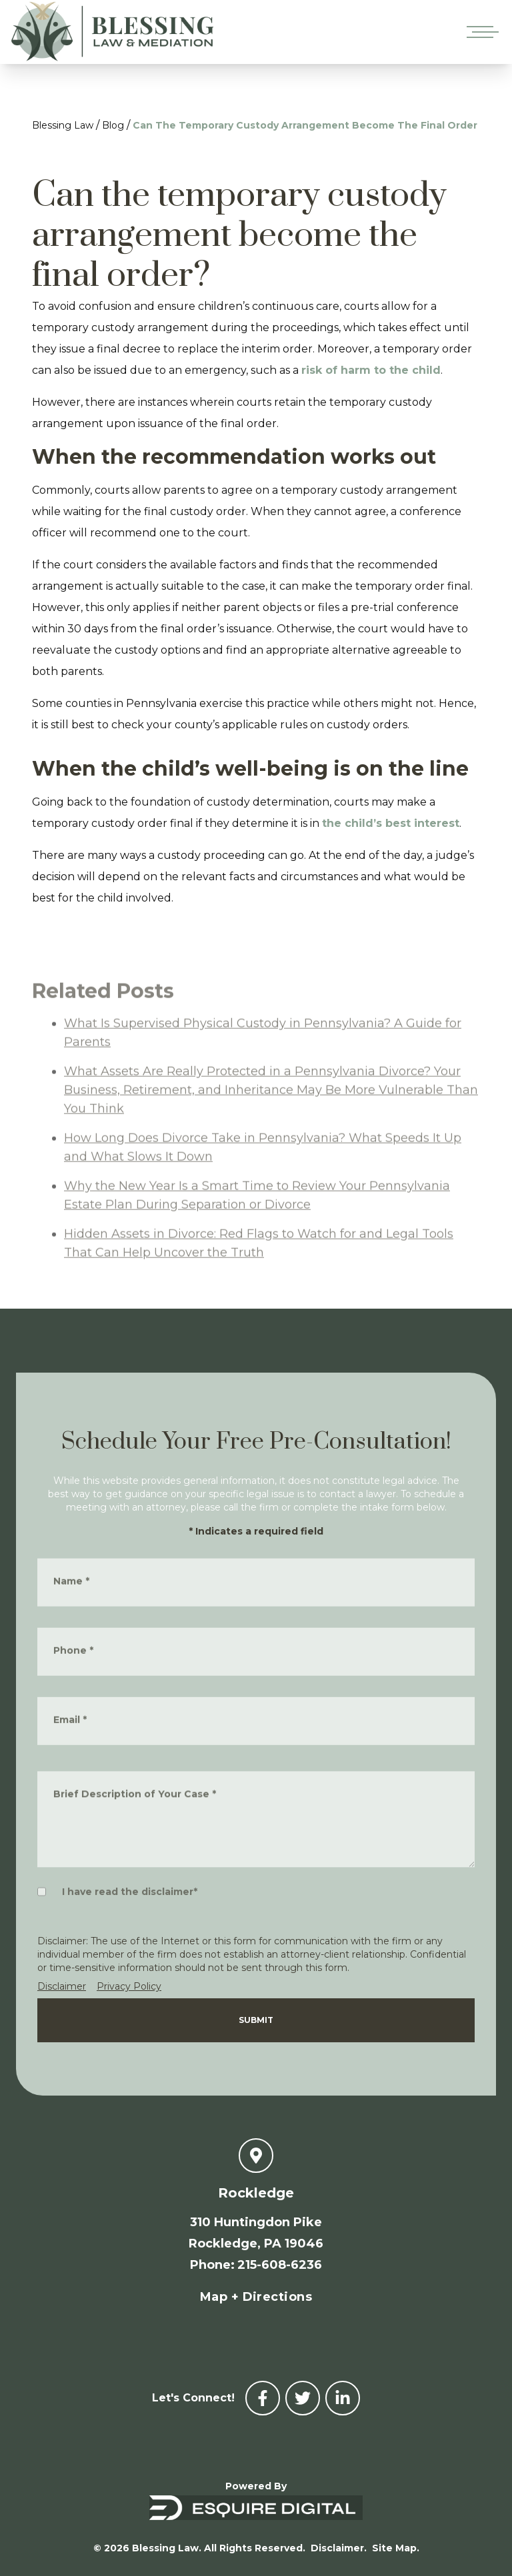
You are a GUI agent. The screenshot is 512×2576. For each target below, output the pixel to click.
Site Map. (395, 2548)
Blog (113, 125)
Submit (256, 2020)
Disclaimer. (339, 2548)
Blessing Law (62, 125)
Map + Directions (256, 2296)
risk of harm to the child (371, 370)
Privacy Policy (129, 1986)
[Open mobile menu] (480, 32)
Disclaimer (61, 1986)
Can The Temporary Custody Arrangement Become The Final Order (305, 125)
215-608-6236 (279, 2264)
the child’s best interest (390, 823)
